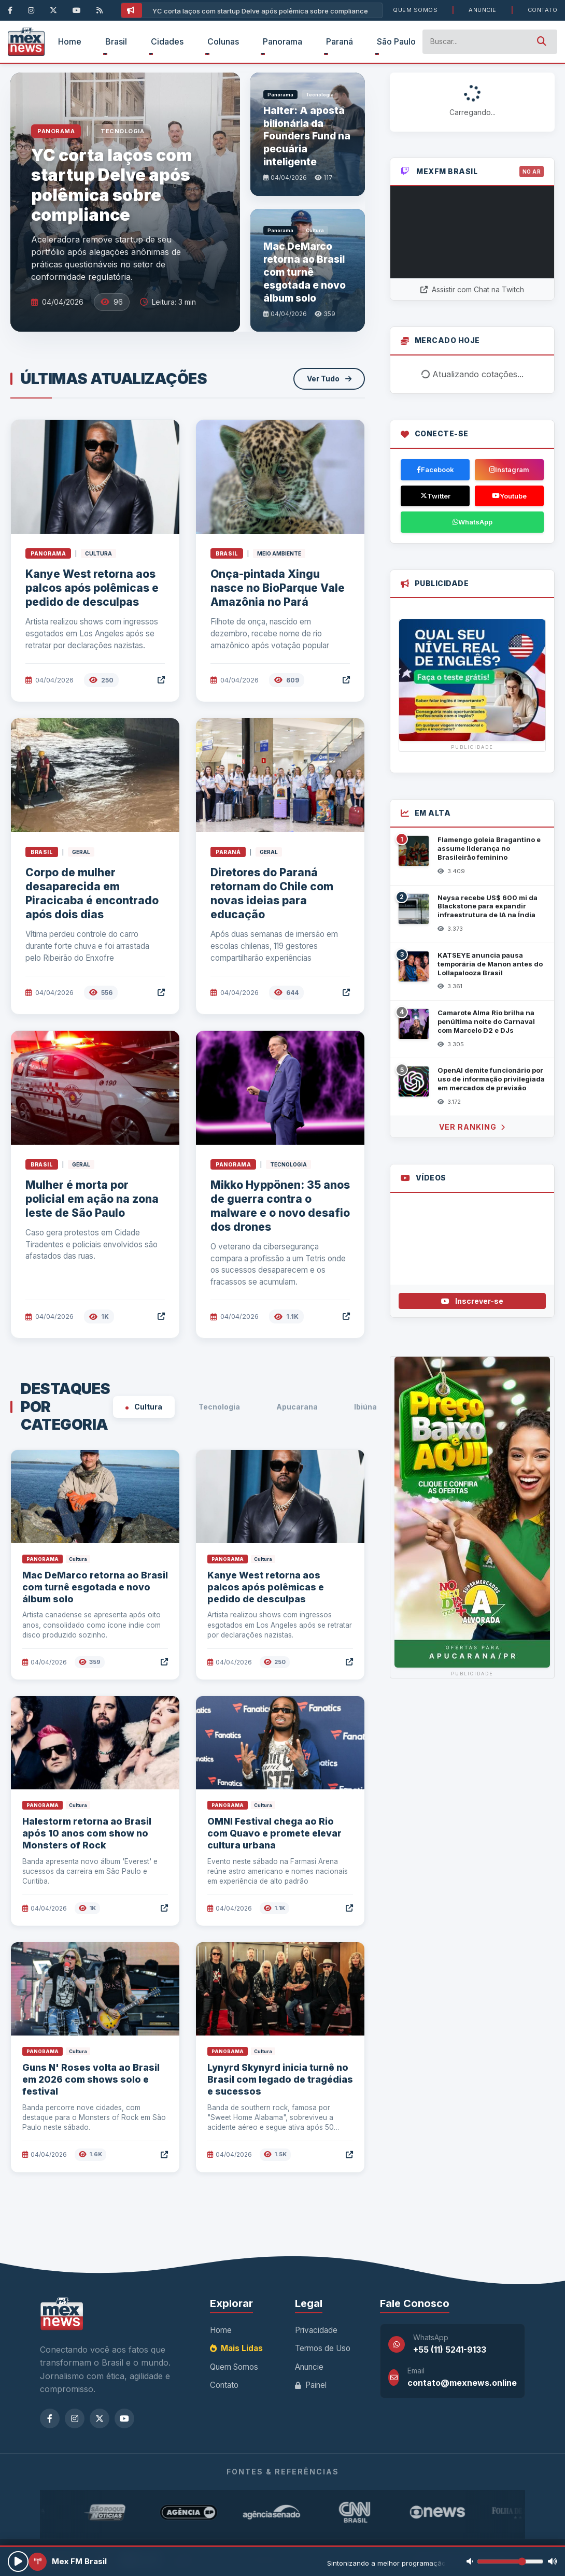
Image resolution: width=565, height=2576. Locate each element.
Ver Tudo (329, 378)
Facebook (435, 469)
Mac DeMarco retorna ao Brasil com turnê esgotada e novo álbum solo (95, 1587)
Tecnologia (215, 1406)
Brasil (116, 41)
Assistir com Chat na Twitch (472, 289)
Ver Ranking (472, 1126)
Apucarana (292, 1406)
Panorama (282, 41)
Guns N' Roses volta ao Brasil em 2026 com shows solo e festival (91, 2079)
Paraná (339, 41)
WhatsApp (472, 522)
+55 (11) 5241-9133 (449, 2349)
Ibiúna (361, 1406)
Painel (311, 2385)
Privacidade (316, 2330)
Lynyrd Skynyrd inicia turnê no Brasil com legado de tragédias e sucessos (280, 2079)
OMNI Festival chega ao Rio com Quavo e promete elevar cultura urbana (274, 1833)
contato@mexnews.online (462, 2383)
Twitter (435, 496)
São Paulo (396, 41)
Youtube (509, 496)
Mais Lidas (236, 2348)
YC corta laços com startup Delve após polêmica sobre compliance (260, 11)
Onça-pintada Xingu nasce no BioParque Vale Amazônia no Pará (277, 587)
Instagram (509, 469)
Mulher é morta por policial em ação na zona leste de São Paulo (92, 1198)
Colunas (223, 41)
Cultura (143, 1406)
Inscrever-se (472, 1301)
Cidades (167, 41)
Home (69, 41)
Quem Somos (415, 9)
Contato (543, 9)
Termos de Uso (322, 2348)
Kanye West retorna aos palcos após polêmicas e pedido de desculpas (92, 587)
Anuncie (483, 9)
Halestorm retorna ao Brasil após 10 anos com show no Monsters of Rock (86, 1833)
